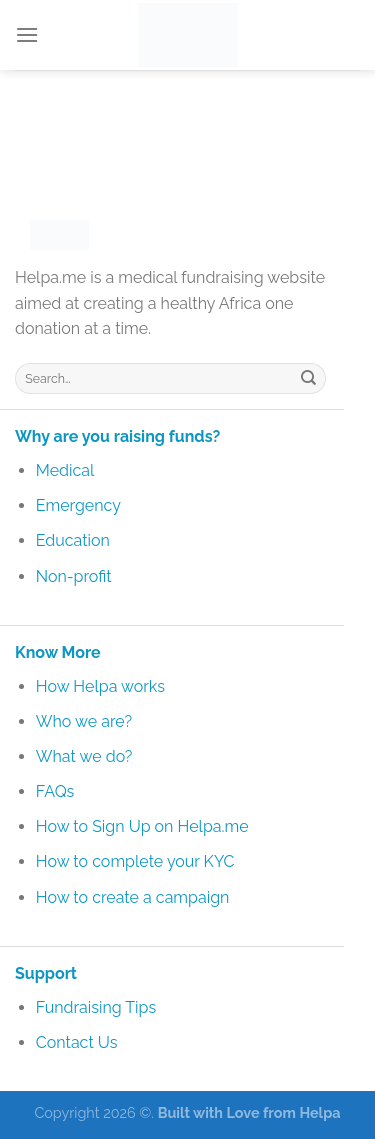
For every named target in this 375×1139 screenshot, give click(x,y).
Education (73, 540)
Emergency (78, 505)
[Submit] (309, 379)
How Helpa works (100, 686)
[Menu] (27, 34)
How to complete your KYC (135, 861)
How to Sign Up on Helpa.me (142, 826)
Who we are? (84, 721)
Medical (65, 470)
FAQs (55, 791)
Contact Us (77, 1042)
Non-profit (74, 576)
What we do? (84, 756)
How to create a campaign (133, 897)
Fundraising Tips (96, 1007)
